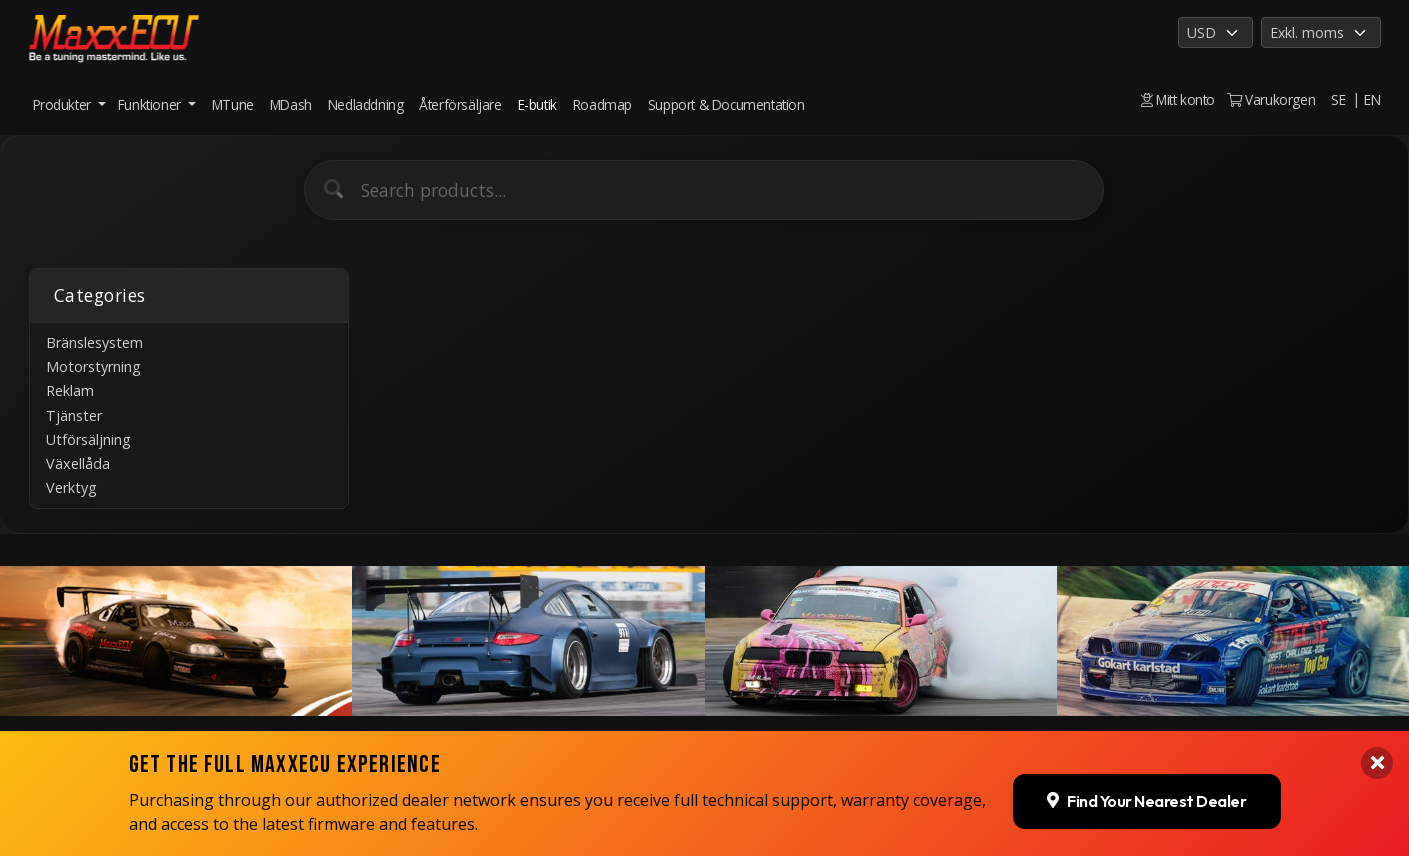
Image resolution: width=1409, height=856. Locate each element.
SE (1338, 99)
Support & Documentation (726, 104)
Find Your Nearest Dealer (1146, 780)
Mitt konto (1178, 99)
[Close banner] (1377, 743)
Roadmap (602, 104)
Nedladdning (366, 104)
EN (1372, 99)
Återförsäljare (460, 104)
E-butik (537, 104)
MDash (291, 104)
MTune (233, 104)
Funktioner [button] (151, 104)
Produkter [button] (64, 104)
